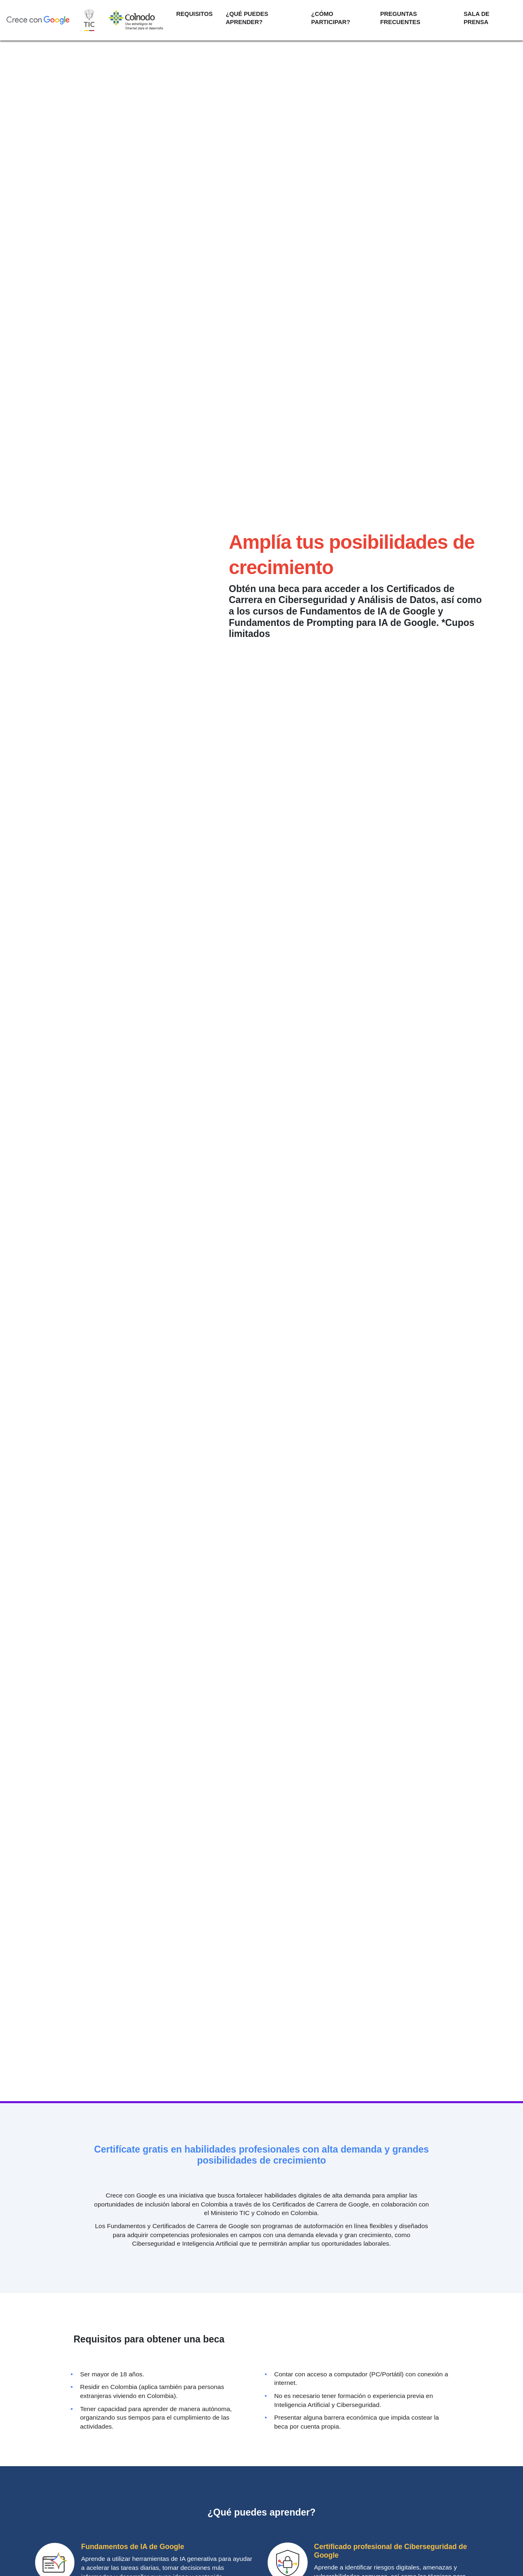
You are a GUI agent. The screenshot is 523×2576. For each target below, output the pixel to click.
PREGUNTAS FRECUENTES (400, 18)
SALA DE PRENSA (476, 18)
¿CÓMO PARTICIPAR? (330, 18)
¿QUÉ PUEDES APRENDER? (247, 18)
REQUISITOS (194, 14)
